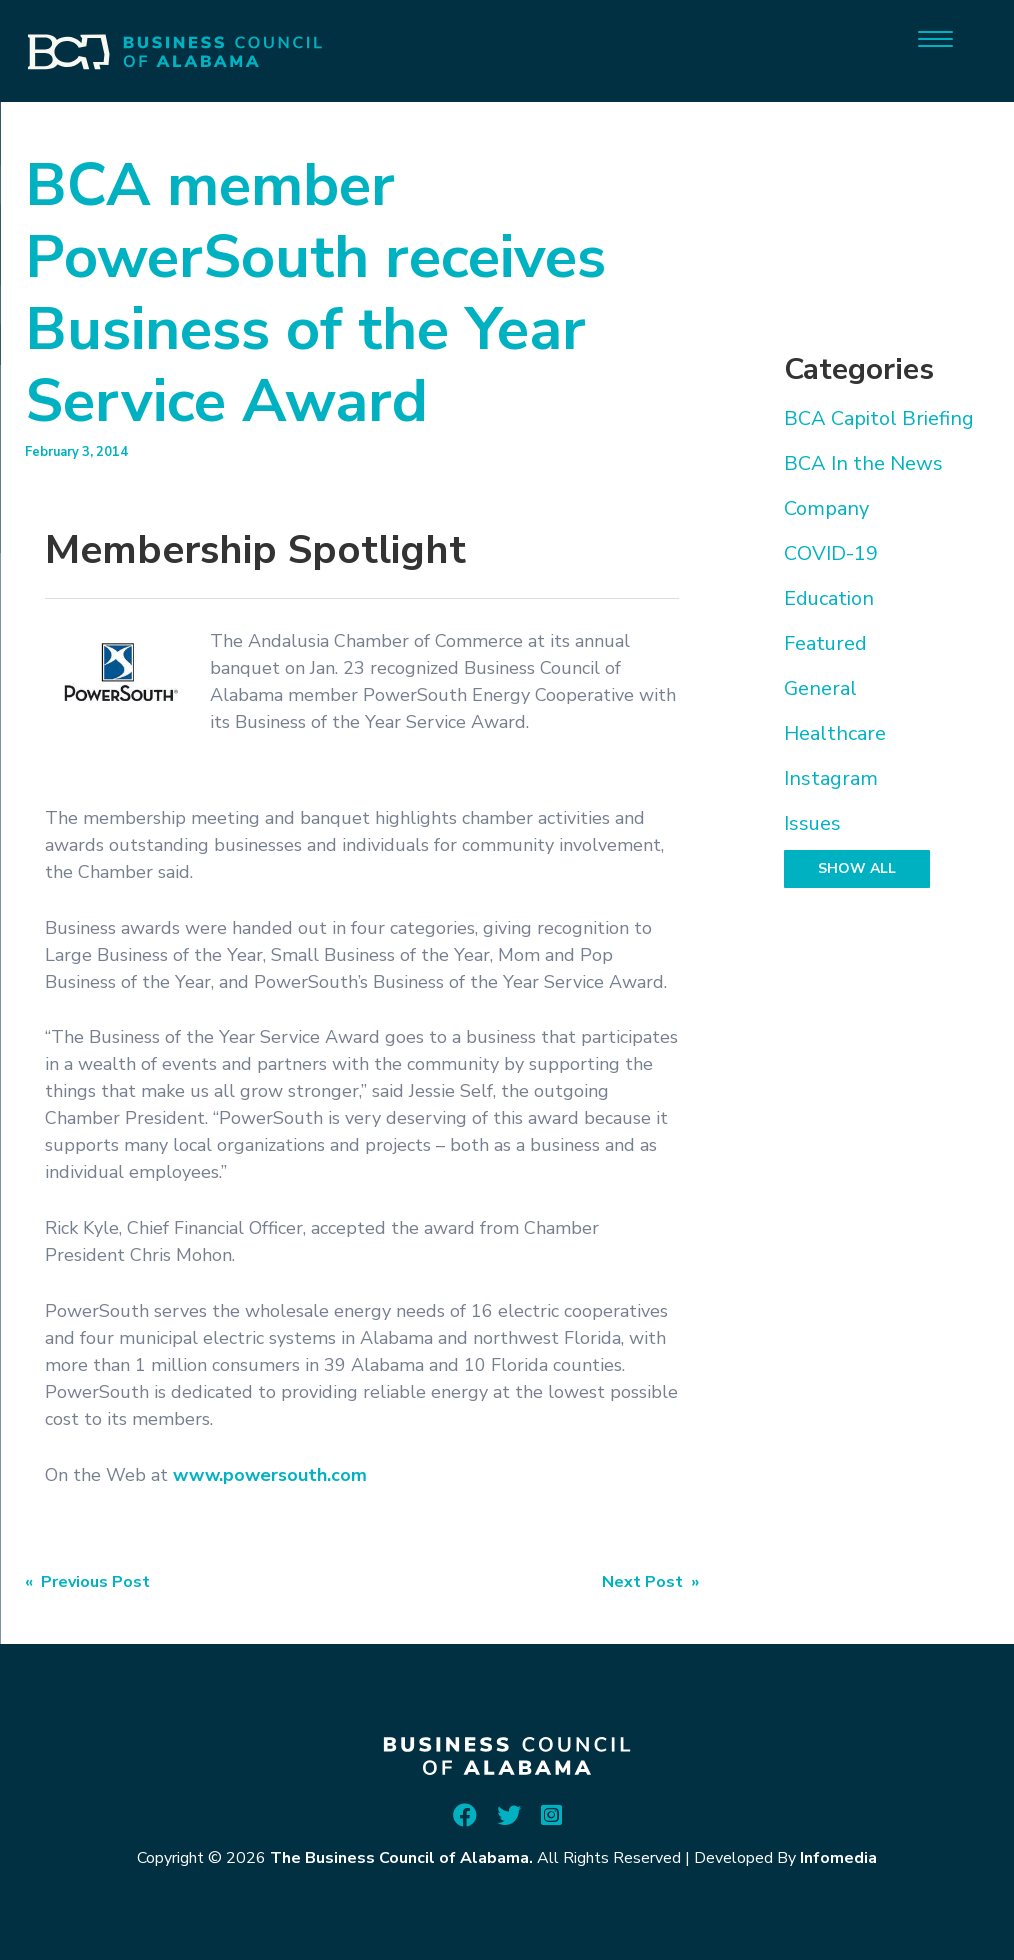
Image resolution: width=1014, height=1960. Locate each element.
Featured (825, 643)
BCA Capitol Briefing (879, 418)
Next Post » (650, 1582)
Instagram (831, 778)
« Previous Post (87, 1582)
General (820, 688)
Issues (812, 823)
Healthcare (835, 733)
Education (829, 598)
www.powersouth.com (270, 1475)
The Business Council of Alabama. (401, 1858)
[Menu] (935, 37)
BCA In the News (863, 463)
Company (826, 508)
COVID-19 (831, 553)
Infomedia (838, 1858)
